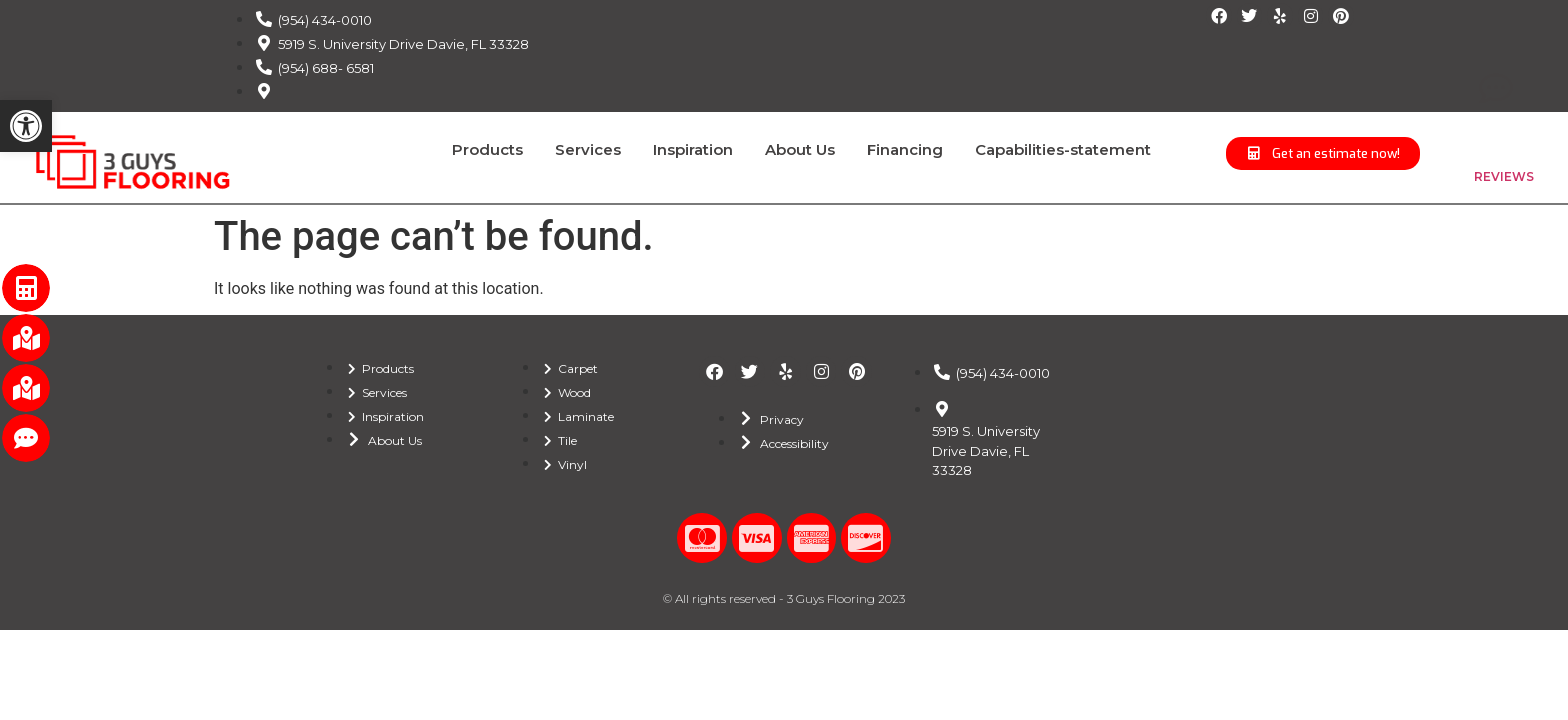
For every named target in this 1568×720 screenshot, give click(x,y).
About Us (800, 149)
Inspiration (693, 149)
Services (588, 149)
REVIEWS (1504, 176)
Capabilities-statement (1063, 149)
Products (487, 149)
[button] (26, 126)
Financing (905, 149)
